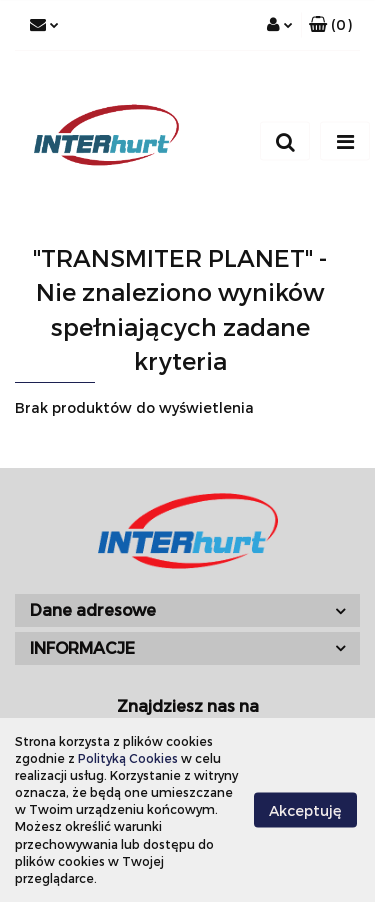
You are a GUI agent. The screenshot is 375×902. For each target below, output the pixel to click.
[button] (330, 25)
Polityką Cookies (128, 758)
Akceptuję (305, 809)
